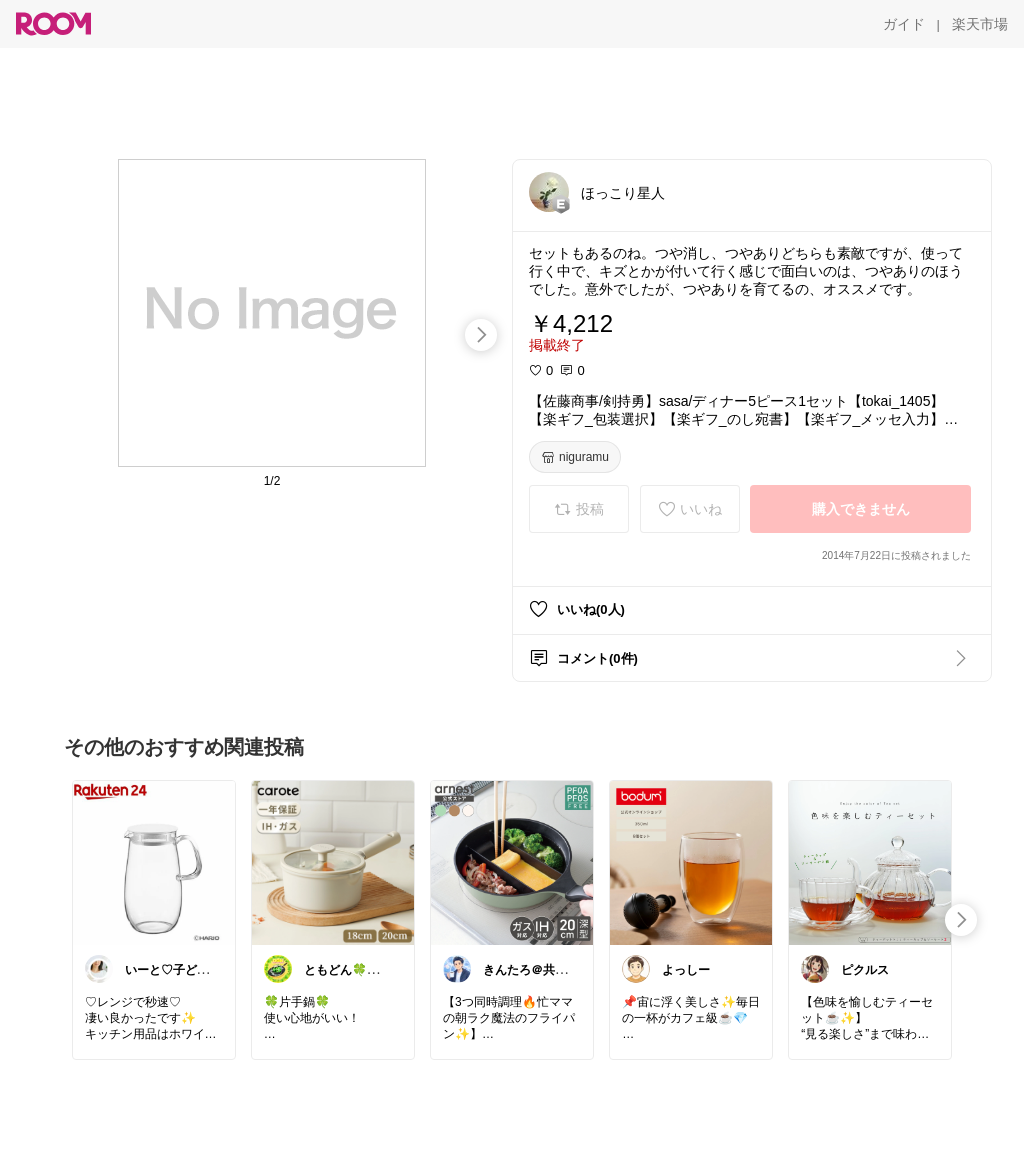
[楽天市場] (980, 24)
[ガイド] (904, 24)
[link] (154, 862)
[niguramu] (575, 457)
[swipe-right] (481, 335)
